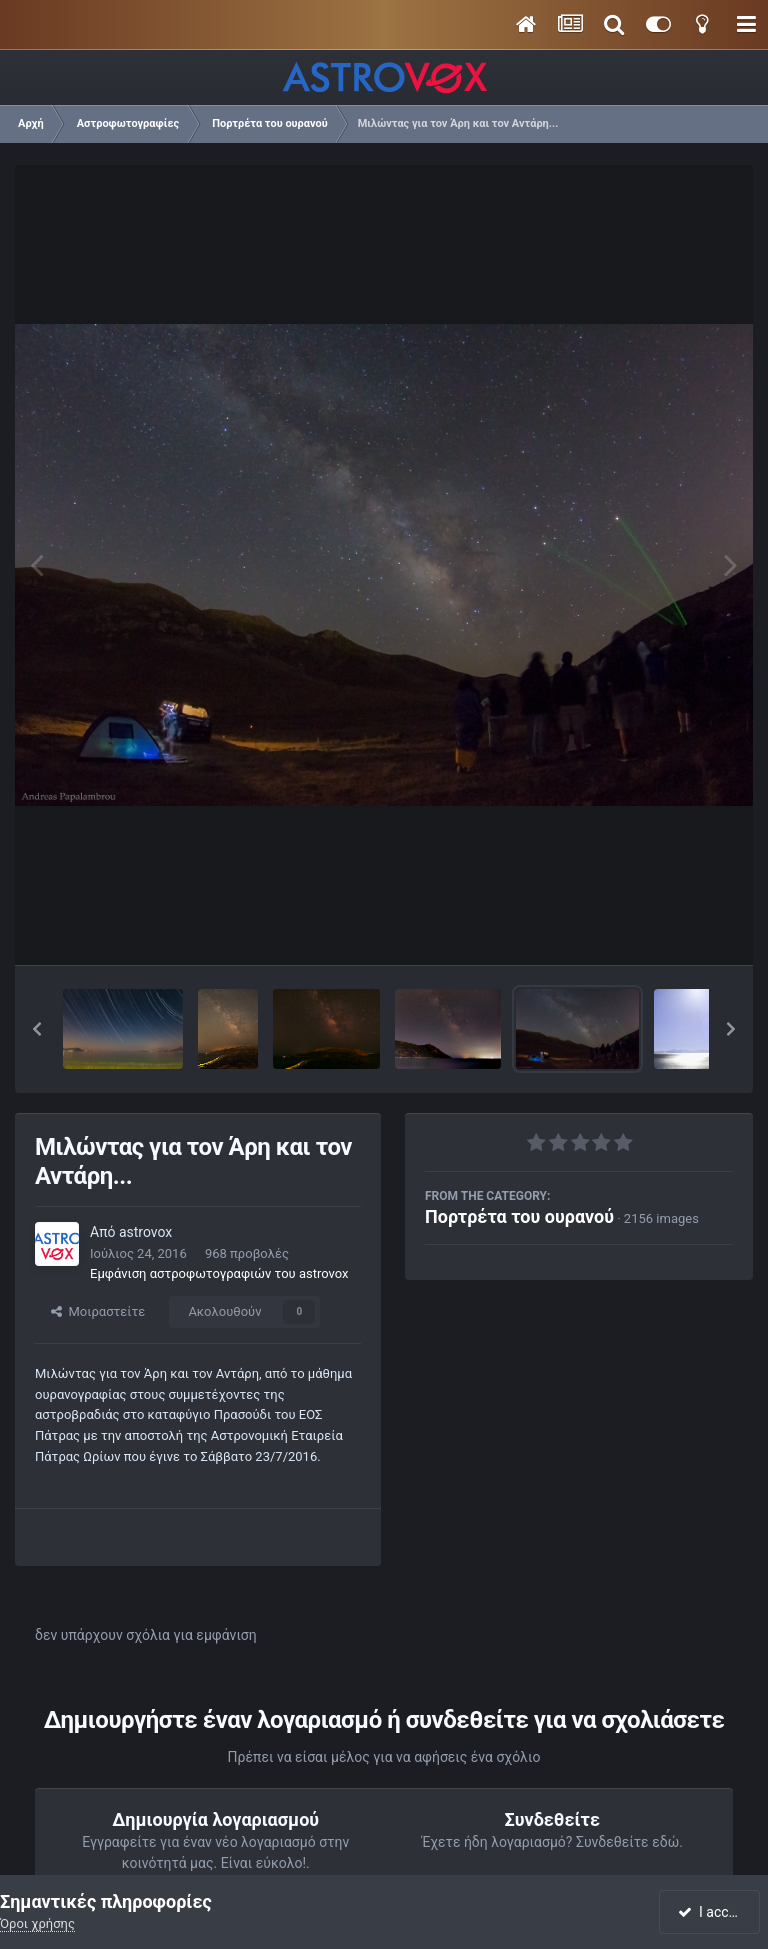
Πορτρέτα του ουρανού (519, 1216)
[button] (37, 1029)
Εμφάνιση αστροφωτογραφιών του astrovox (219, 1273)
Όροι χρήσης (37, 1923)
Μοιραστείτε (98, 1311)
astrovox (145, 1232)
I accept (712, 1912)
